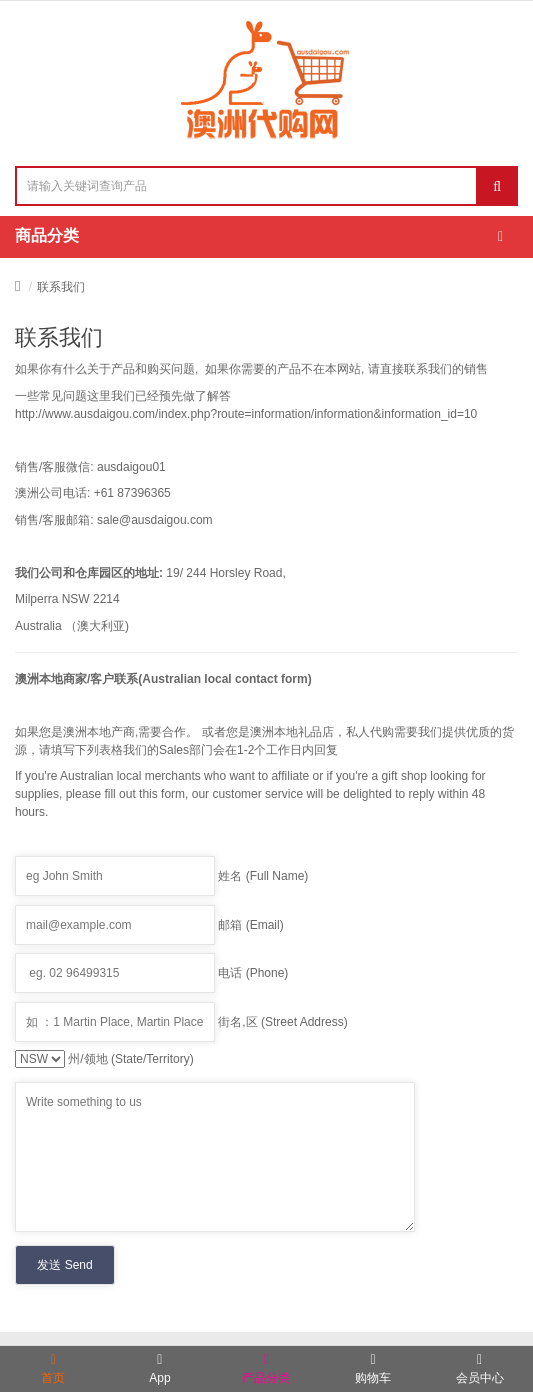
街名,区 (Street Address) (282, 1022)
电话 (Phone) (253, 973)
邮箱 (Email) (250, 925)
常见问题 (63, 396)
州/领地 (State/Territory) (130, 1059)
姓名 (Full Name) (263, 876)
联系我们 (61, 287)
